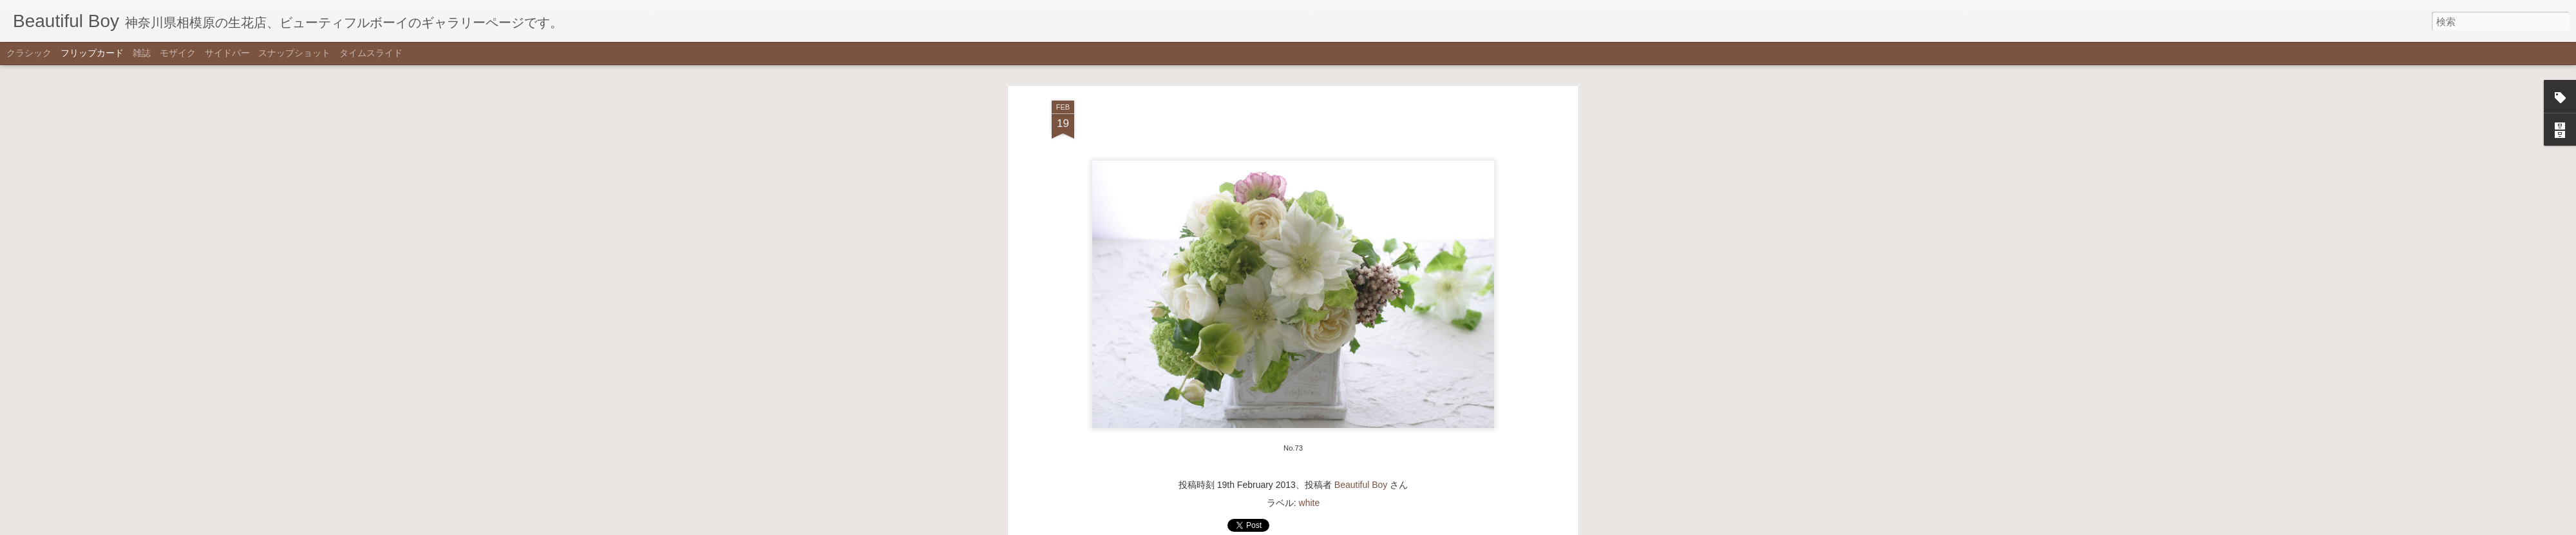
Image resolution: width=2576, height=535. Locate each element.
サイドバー (227, 53)
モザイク (178, 53)
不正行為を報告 (1351, 526)
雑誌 (142, 53)
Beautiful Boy (1361, 415)
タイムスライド (370, 53)
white (1309, 433)
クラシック (29, 53)
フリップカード (92, 53)
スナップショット (294, 53)
